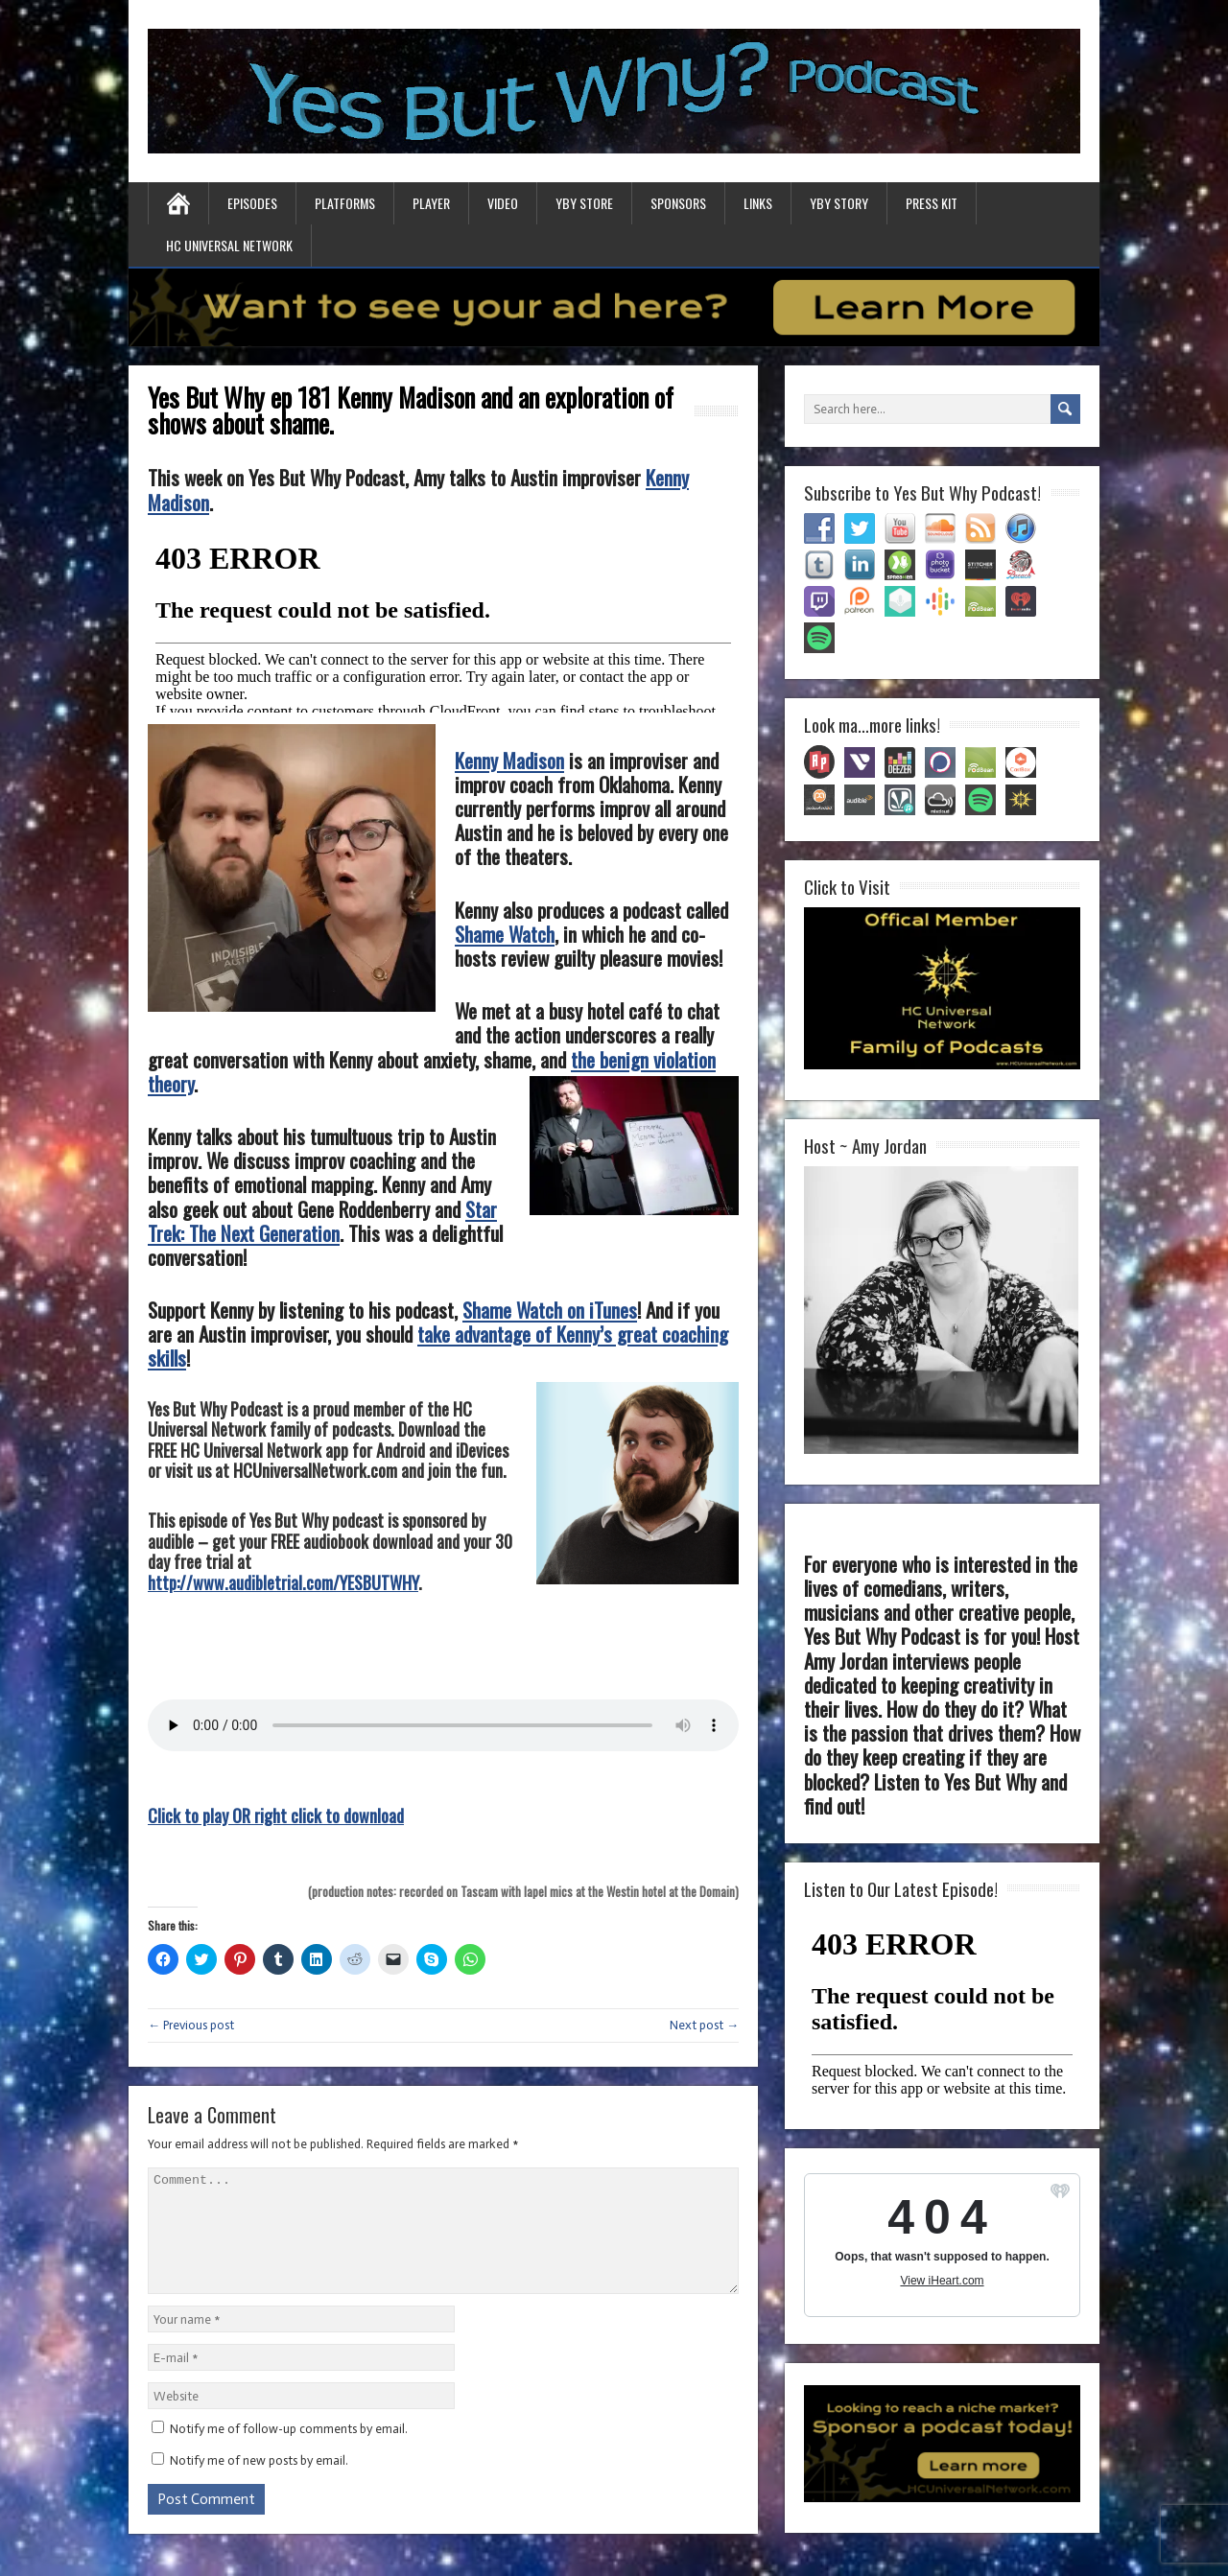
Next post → (704, 2025)
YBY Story (839, 203)
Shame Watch (505, 933)
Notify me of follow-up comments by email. (289, 2452)
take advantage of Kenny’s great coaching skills (438, 1345)
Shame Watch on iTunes (549, 1309)
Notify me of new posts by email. (259, 2483)
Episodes (252, 203)
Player (431, 203)
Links (758, 203)
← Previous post (191, 2025)
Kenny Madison (509, 760)
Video (502, 203)
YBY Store (584, 203)
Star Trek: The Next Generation (322, 1221)
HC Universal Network (229, 245)
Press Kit (931, 203)
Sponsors (678, 203)
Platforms (345, 203)
